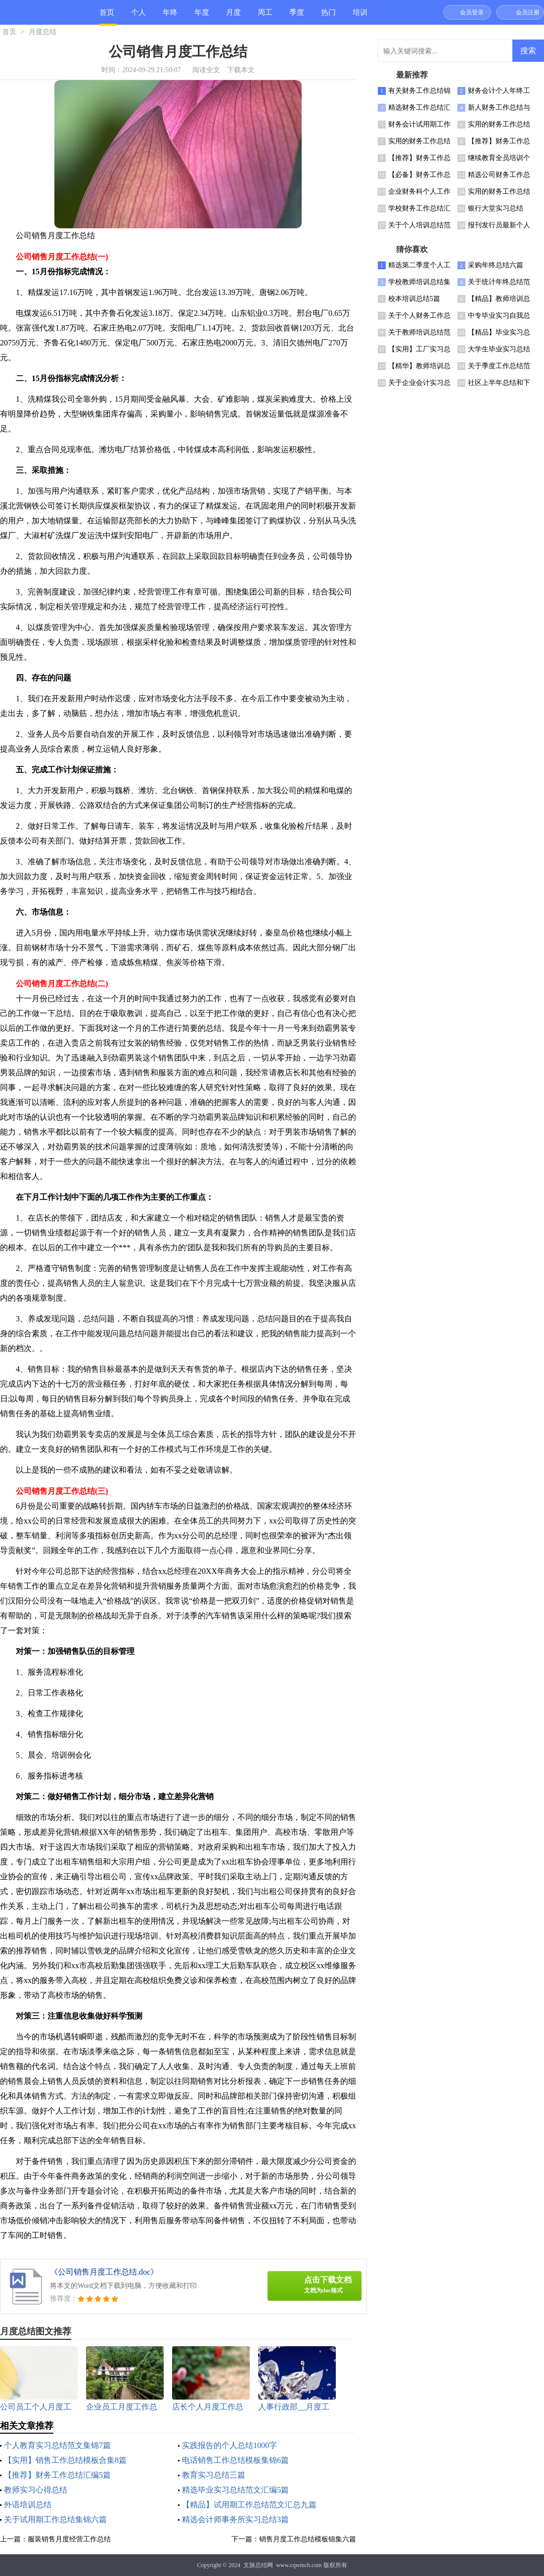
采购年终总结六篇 (495, 265)
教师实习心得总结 (35, 2490)
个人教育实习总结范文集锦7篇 (57, 2445)
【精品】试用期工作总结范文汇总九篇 (249, 2504)
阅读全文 (206, 70)
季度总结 (296, 16)
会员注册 (528, 12)
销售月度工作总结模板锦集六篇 (307, 2539)
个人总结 (138, 16)
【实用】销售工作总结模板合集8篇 (65, 2460)
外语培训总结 (27, 2504)
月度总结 (233, 16)
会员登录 (472, 12)
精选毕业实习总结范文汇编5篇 (235, 2490)
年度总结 (201, 16)
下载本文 (241, 70)
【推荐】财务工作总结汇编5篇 (57, 2475)
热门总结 (328, 16)
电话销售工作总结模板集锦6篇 (235, 2460)
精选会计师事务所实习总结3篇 (235, 2519)
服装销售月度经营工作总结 (69, 2539)
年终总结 (170, 16)
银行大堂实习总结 (495, 208)
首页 (106, 12)
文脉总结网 (258, 2565)
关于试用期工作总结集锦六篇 (55, 2519)
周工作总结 (265, 16)
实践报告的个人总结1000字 (229, 2445)
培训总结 (360, 16)
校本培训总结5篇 (414, 298)
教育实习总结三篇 (213, 2475)
